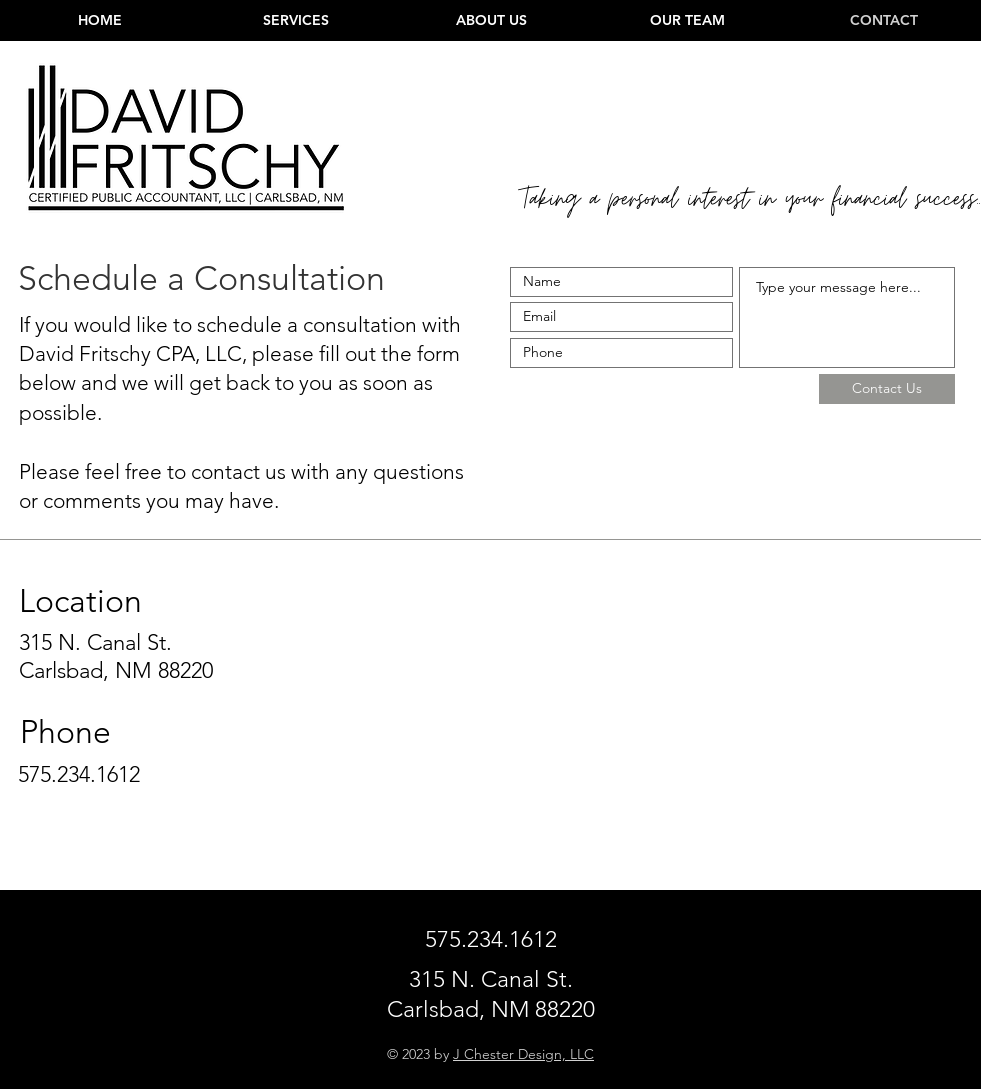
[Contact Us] (887, 389)
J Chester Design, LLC (523, 1054)
